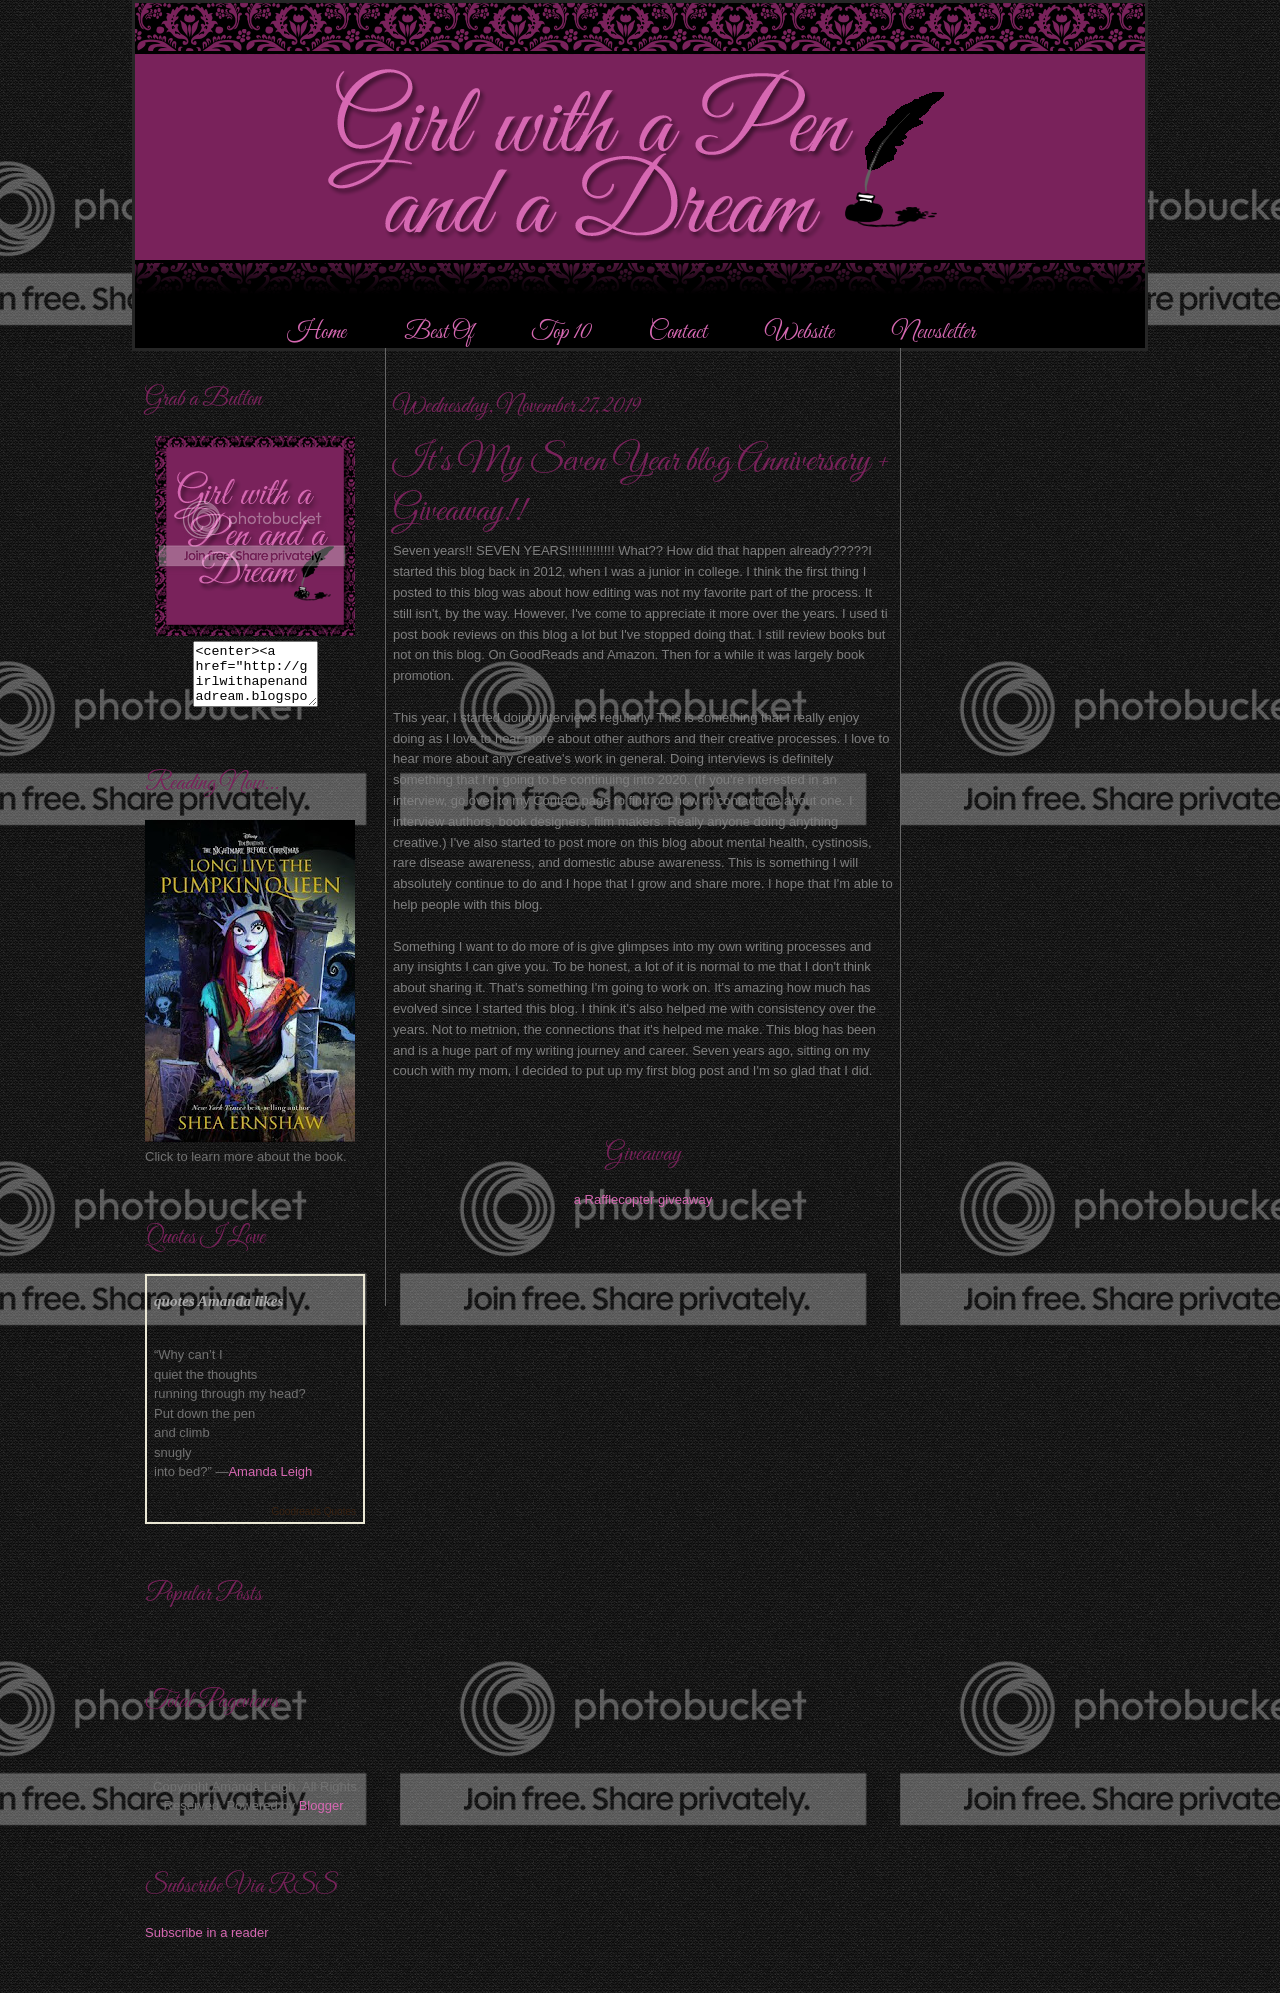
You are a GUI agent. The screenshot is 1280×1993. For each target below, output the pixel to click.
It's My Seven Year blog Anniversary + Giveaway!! (641, 486)
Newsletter (933, 333)
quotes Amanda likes (219, 1312)
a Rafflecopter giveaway (643, 1199)
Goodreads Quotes (314, 1523)
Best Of (440, 333)
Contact (678, 333)
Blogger (321, 1817)
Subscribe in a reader (207, 1944)
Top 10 (563, 333)
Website (799, 333)
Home (316, 333)
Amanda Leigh (270, 1483)
